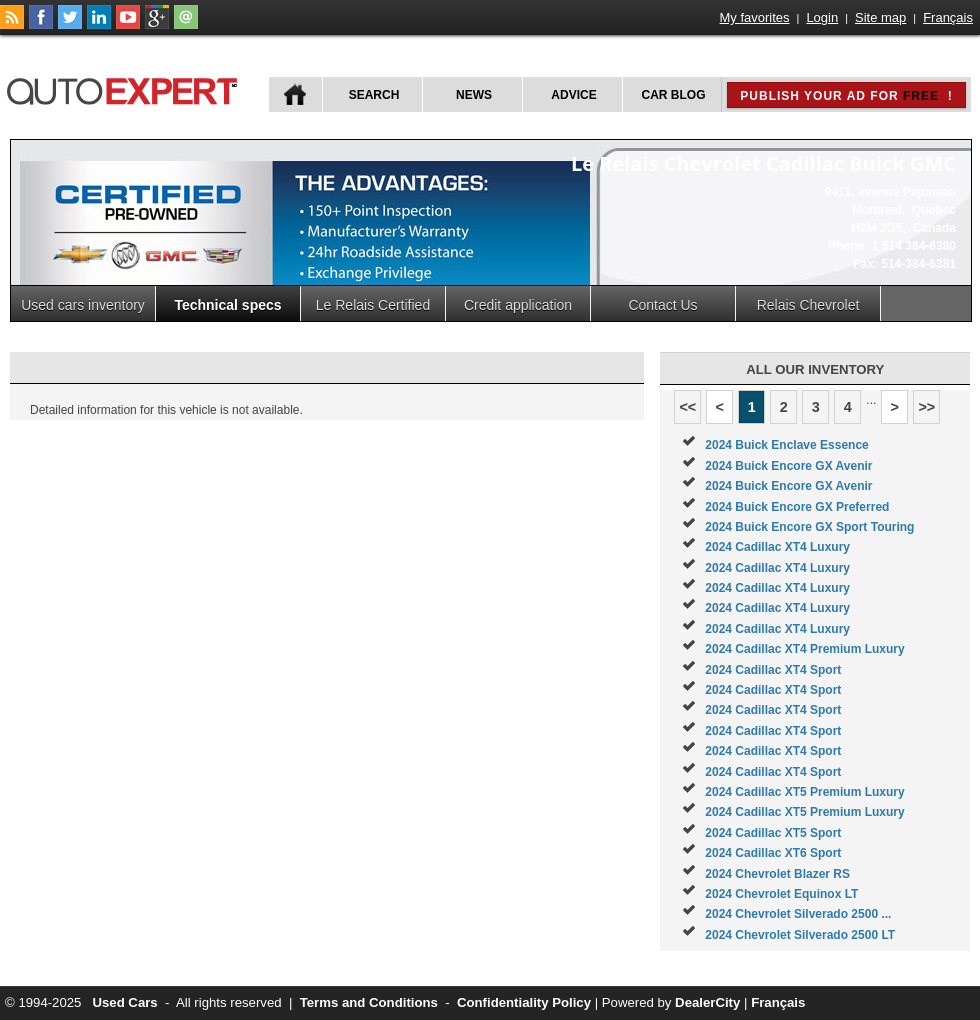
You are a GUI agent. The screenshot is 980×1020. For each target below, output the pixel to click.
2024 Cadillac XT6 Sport (773, 853)
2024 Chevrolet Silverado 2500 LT (800, 935)
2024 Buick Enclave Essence (786, 445)
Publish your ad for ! (846, 96)
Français (948, 17)
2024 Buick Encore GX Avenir (788, 466)
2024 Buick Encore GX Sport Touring (809, 527)
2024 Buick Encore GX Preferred (797, 507)
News (474, 95)
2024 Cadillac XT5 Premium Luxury (804, 792)
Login (822, 17)
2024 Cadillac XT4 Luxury (777, 547)
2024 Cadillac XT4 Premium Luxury (804, 649)
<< (687, 407)
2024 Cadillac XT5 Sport (773, 833)
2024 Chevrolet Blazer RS (777, 874)
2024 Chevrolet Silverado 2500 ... (798, 914)
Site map (880, 17)
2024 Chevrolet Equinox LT (781, 894)
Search (374, 95)
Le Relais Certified (373, 305)
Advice (573, 95)
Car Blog (674, 95)
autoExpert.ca (126, 88)
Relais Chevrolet (808, 305)
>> (926, 407)
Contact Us (662, 305)
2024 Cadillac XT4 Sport (773, 670)
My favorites (755, 17)
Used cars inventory (83, 305)
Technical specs (227, 305)
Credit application (518, 305)
